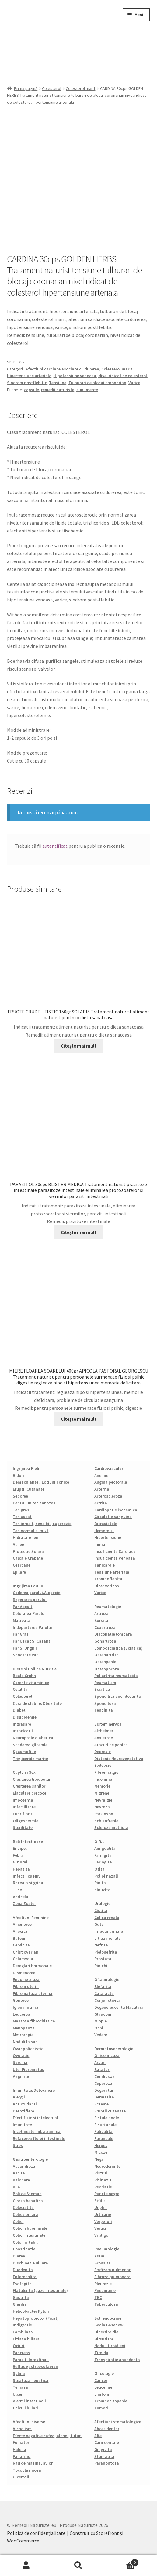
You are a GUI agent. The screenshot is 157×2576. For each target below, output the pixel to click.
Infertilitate (24, 1806)
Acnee (18, 1544)
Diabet (19, 1710)
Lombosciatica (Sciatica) (118, 1648)
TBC (98, 2297)
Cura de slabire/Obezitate (37, 1703)
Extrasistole (105, 1523)
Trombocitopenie (110, 2401)
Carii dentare (106, 2442)
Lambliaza (23, 2332)
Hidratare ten (25, 1537)
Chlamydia (23, 1958)
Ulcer (18, 2394)
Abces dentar (106, 2428)
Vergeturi (103, 2221)
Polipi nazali (106, 1876)
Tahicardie (104, 1565)
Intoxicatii (23, 1731)
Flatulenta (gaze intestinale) (40, 2290)
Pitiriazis (103, 2180)
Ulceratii (21, 2477)
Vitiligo (101, 2235)
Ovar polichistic (28, 2048)
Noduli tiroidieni (109, 2345)
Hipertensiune (107, 1537)
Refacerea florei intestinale (39, 2138)
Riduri (18, 1475)
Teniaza (20, 2387)
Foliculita (103, 2131)
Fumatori (21, 2442)
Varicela (20, 1897)
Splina (19, 2373)
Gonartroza (105, 1641)
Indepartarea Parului (32, 1627)
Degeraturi (104, 2090)
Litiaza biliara (26, 2339)
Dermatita (104, 2097)
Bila (16, 2187)
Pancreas (21, 2352)
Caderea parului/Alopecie (36, 1592)
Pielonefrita (105, 1952)
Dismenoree (24, 1972)
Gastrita (21, 2297)
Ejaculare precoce (29, 1793)
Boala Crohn (24, 1675)
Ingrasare (22, 1724)
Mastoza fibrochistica (34, 2021)
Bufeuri (20, 1938)
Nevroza (102, 1806)
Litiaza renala (107, 1938)
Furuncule (103, 2138)
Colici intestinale (29, 2235)
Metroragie (23, 2034)
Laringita (103, 1862)
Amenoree (22, 1924)
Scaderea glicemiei (31, 1745)
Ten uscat (22, 1516)
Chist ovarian (25, 1952)
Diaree (19, 2256)
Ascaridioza (24, 2166)
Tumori (101, 2408)
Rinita (100, 1882)
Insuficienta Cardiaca (115, 1551)
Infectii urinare (108, 1931)
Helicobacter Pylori (31, 2311)
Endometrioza (26, 1979)
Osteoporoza (106, 1669)
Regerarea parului (30, 1599)
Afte (98, 2435)
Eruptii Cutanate (28, 1489)
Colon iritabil (25, 2242)
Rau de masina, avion (33, 2463)
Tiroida (101, 2352)
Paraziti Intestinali (31, 2359)
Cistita (100, 1910)
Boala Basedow (108, 2325)
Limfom (101, 2394)
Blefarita (102, 1986)
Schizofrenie (106, 1821)
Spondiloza (105, 1703)
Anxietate (103, 1738)
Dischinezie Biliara (30, 2263)
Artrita (100, 1503)
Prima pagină (25, 88)
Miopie (100, 2021)
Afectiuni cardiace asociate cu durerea (62, 369)
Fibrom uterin (26, 1986)
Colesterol (51, 88)
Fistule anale (106, 2117)
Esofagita (22, 2283)
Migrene (101, 1793)
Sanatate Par (25, 1655)
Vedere (100, 2034)
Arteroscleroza (108, 1496)
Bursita (101, 1620)
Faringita (103, 1855)
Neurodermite (107, 2166)
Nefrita (101, 1945)
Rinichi (100, 1965)
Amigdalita (105, 1848)
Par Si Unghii (25, 1648)
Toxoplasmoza (27, 2470)
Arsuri (100, 2062)
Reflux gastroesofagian (35, 2366)
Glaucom (102, 2014)
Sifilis (100, 2200)
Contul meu (26, 2565)
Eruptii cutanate (110, 2111)
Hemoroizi (104, 1530)
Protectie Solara (28, 1551)
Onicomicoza (107, 2055)
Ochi (98, 2028)
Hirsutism (103, 2339)
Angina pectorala (110, 1482)
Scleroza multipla (111, 1827)
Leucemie (103, 2387)
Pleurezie (103, 2283)
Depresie (102, 1751)
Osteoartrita (106, 1655)
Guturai (20, 1862)
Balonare (21, 2180)
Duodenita (23, 2269)
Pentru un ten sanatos (34, 1503)
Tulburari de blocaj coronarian (97, 382)
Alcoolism (22, 2428)
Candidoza (104, 2076)
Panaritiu (21, 2456)
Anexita (20, 1931)
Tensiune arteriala (111, 1572)
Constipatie (24, 2249)
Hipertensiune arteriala (29, 375)
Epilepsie (102, 1765)
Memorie (102, 1786)
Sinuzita (102, 1889)
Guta (99, 1924)
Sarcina (20, 2062)
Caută (78, 2565)
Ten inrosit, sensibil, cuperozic (42, 1523)
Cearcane (21, 1565)
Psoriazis (103, 2187)
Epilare (19, 1572)
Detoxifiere (23, 2111)
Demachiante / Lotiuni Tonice (41, 1482)
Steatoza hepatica (30, 2380)
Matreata (21, 1620)
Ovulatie (21, 2055)
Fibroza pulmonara (112, 2276)
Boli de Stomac (27, 2193)
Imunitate (22, 2124)
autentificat (55, 846)
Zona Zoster (24, 1903)
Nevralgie (103, 1800)
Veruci (100, 2228)
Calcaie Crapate (28, 1558)
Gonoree (21, 2000)
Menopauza (24, 2028)
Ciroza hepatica (28, 2200)
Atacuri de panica (111, 1745)
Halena (19, 2449)
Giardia (20, 2304)
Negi (98, 2159)
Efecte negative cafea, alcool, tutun (47, 2435)
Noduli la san (25, 2041)
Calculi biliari (25, 2408)
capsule (31, 389)
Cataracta (104, 1993)
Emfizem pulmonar (112, 2269)
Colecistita (23, 2207)
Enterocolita (25, 2276)
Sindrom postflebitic (27, 382)
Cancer (100, 2380)
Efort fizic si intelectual (35, 2117)
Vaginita (21, 2076)
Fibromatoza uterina (32, 1993)
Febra (18, 1855)
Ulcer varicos (106, 1586)
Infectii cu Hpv (26, 1876)
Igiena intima (25, 2007)
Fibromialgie (106, 1772)
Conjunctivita (107, 2000)
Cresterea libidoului (31, 1779)
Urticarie (102, 2214)
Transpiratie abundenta (117, 2359)
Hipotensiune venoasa (75, 375)
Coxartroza (105, 1627)
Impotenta (23, 1800)
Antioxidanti (25, 2104)
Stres (18, 2145)
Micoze (100, 2152)
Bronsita (102, 2263)
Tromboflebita (108, 1579)
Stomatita (104, 2456)
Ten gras (21, 1510)
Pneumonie (105, 2290)
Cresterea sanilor (29, 1786)
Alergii (19, 2097)
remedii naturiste (57, 389)
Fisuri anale (105, 2124)
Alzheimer (103, 1731)
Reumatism (105, 1682)
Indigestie (22, 2325)
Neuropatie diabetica (33, 1738)
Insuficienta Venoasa (114, 1558)
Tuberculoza (106, 2304)
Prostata (102, 1958)
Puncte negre (106, 2193)
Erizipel (20, 1848)
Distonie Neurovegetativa (118, 1758)
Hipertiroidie (106, 2332)
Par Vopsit (22, 1606)
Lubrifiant (22, 1814)
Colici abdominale (30, 2228)
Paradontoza (106, 2463)
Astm (99, 2256)
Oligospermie (25, 1821)
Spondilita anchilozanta (117, 1696)
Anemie (101, 1475)
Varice (134, 382)
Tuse (17, 1889)
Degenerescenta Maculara (119, 2007)
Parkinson (103, 1814)
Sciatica (102, 1689)
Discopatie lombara (113, 1634)
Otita (99, 1869)
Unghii (100, 2207)
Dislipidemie (25, 1717)
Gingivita (103, 2449)
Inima (99, 1544)
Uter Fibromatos (28, 2069)
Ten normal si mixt (30, 1530)
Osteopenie (105, 1662)
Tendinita (103, 1710)
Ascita (19, 2173)
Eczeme (101, 2104)
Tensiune (57, 382)
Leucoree (21, 2014)
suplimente (87, 389)
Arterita (101, 1489)
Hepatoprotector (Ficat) (36, 2318)
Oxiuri (18, 2345)
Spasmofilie (24, 1751)
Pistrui (100, 2173)
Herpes (100, 2145)
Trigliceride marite (30, 1758)
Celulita (20, 1689)
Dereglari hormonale (32, 1965)
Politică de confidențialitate (36, 2533)
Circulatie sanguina (113, 1516)
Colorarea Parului (29, 1613)
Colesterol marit (80, 88)
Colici (18, 2221)
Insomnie (103, 1779)
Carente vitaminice (31, 1682)
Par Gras (21, 1634)
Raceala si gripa (28, 1882)
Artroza (101, 1613)
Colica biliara (25, 2214)
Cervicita (21, 1945)
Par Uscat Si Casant (31, 1641)
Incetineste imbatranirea (37, 2131)
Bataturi (102, 2069)
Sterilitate (23, 1827)
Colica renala (106, 1917)
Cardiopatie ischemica (115, 1510)
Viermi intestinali (29, 2401)
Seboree (20, 1496)
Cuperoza (103, 2083)
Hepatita (21, 1869)
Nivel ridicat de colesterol (122, 375)
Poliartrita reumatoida (116, 1675)
